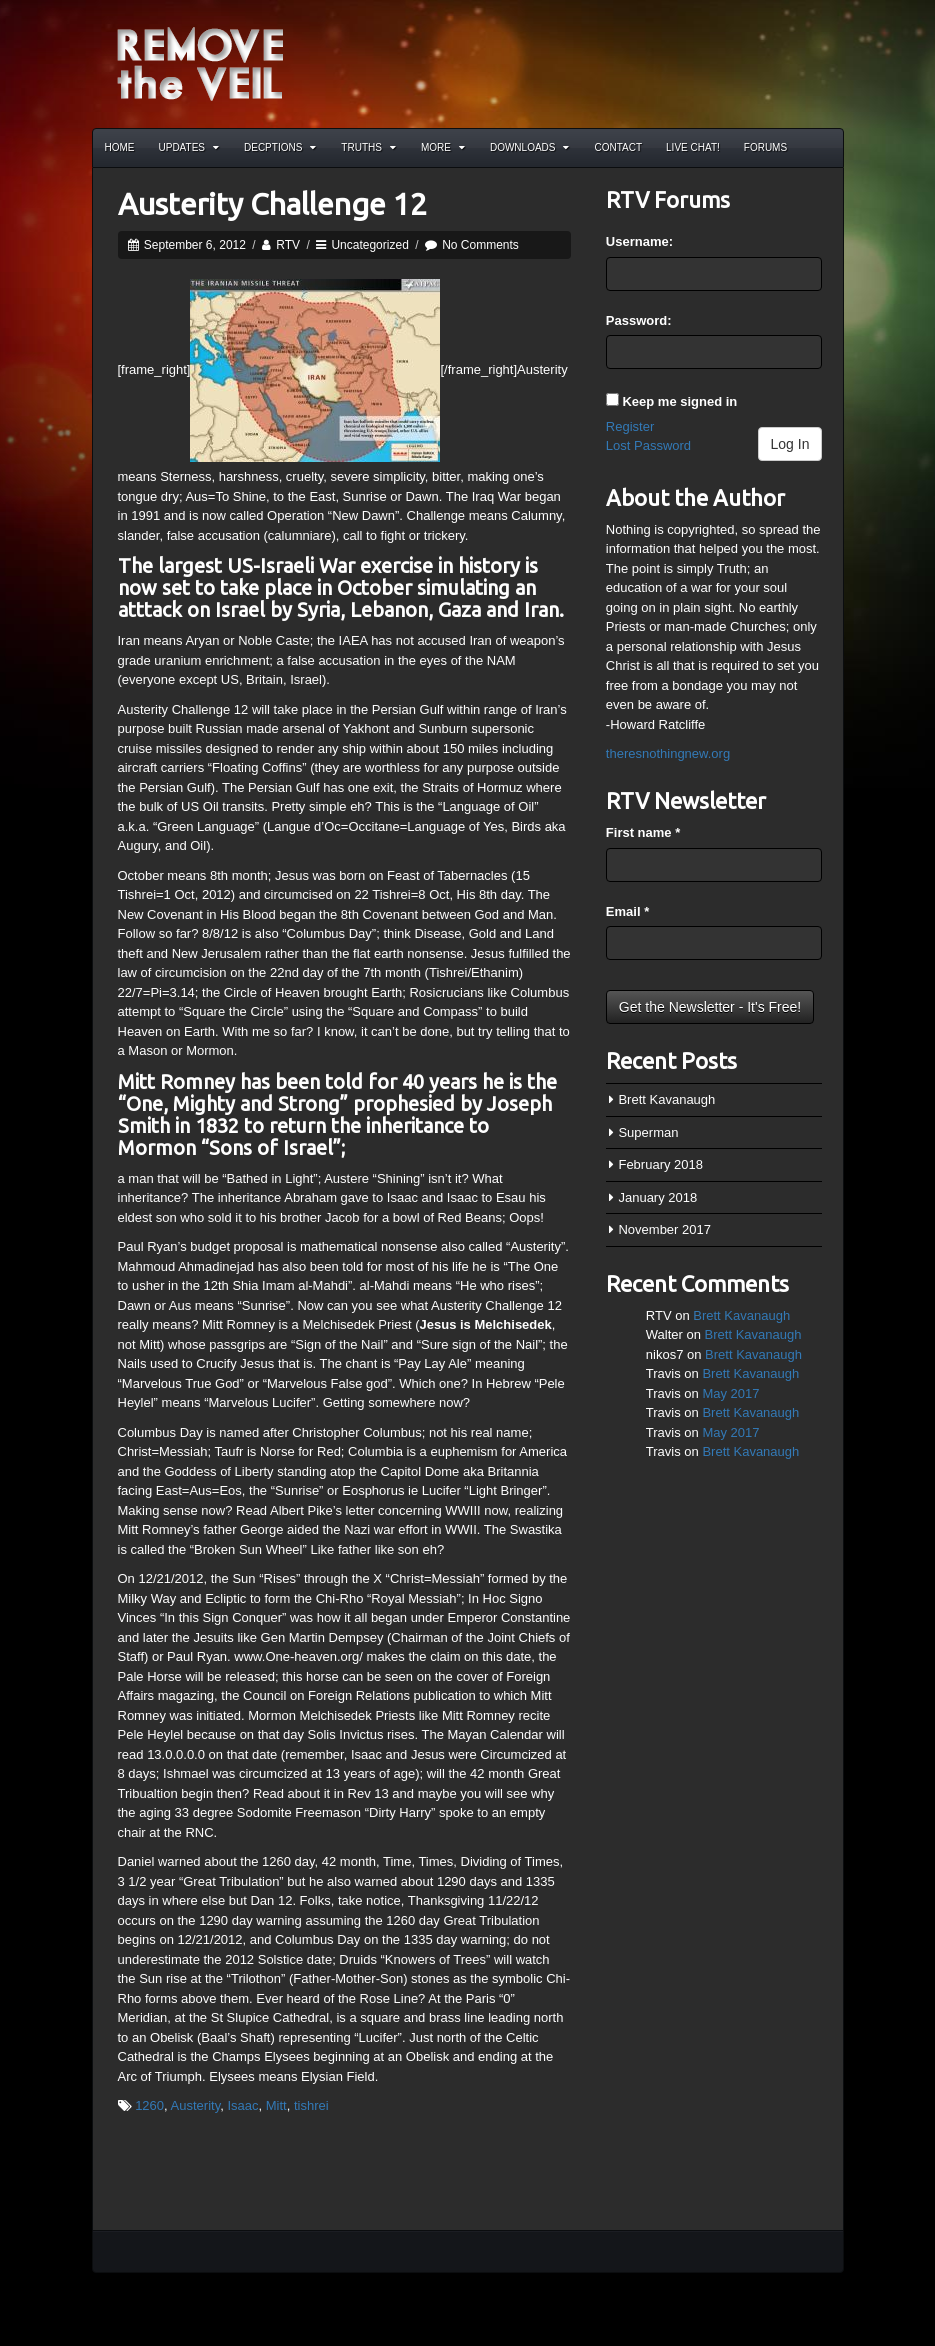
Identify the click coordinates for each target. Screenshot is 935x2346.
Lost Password (648, 445)
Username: (639, 241)
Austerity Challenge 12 (272, 204)
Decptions (280, 147)
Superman (648, 1132)
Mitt (276, 2105)
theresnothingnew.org (668, 753)
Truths (368, 147)
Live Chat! (693, 147)
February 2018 (660, 1164)
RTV (288, 245)
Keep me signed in (679, 401)
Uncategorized (369, 245)
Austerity (196, 2105)
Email (627, 911)
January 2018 (657, 1197)
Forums (765, 147)
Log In (790, 444)
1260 (149, 2105)
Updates (189, 147)
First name (643, 832)
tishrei (311, 2105)
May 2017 (730, 1393)
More (443, 147)
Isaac (242, 2105)
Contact (618, 147)
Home (120, 147)
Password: (639, 320)
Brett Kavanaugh (666, 1099)
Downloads (530, 147)
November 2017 (664, 1229)
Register (630, 426)
